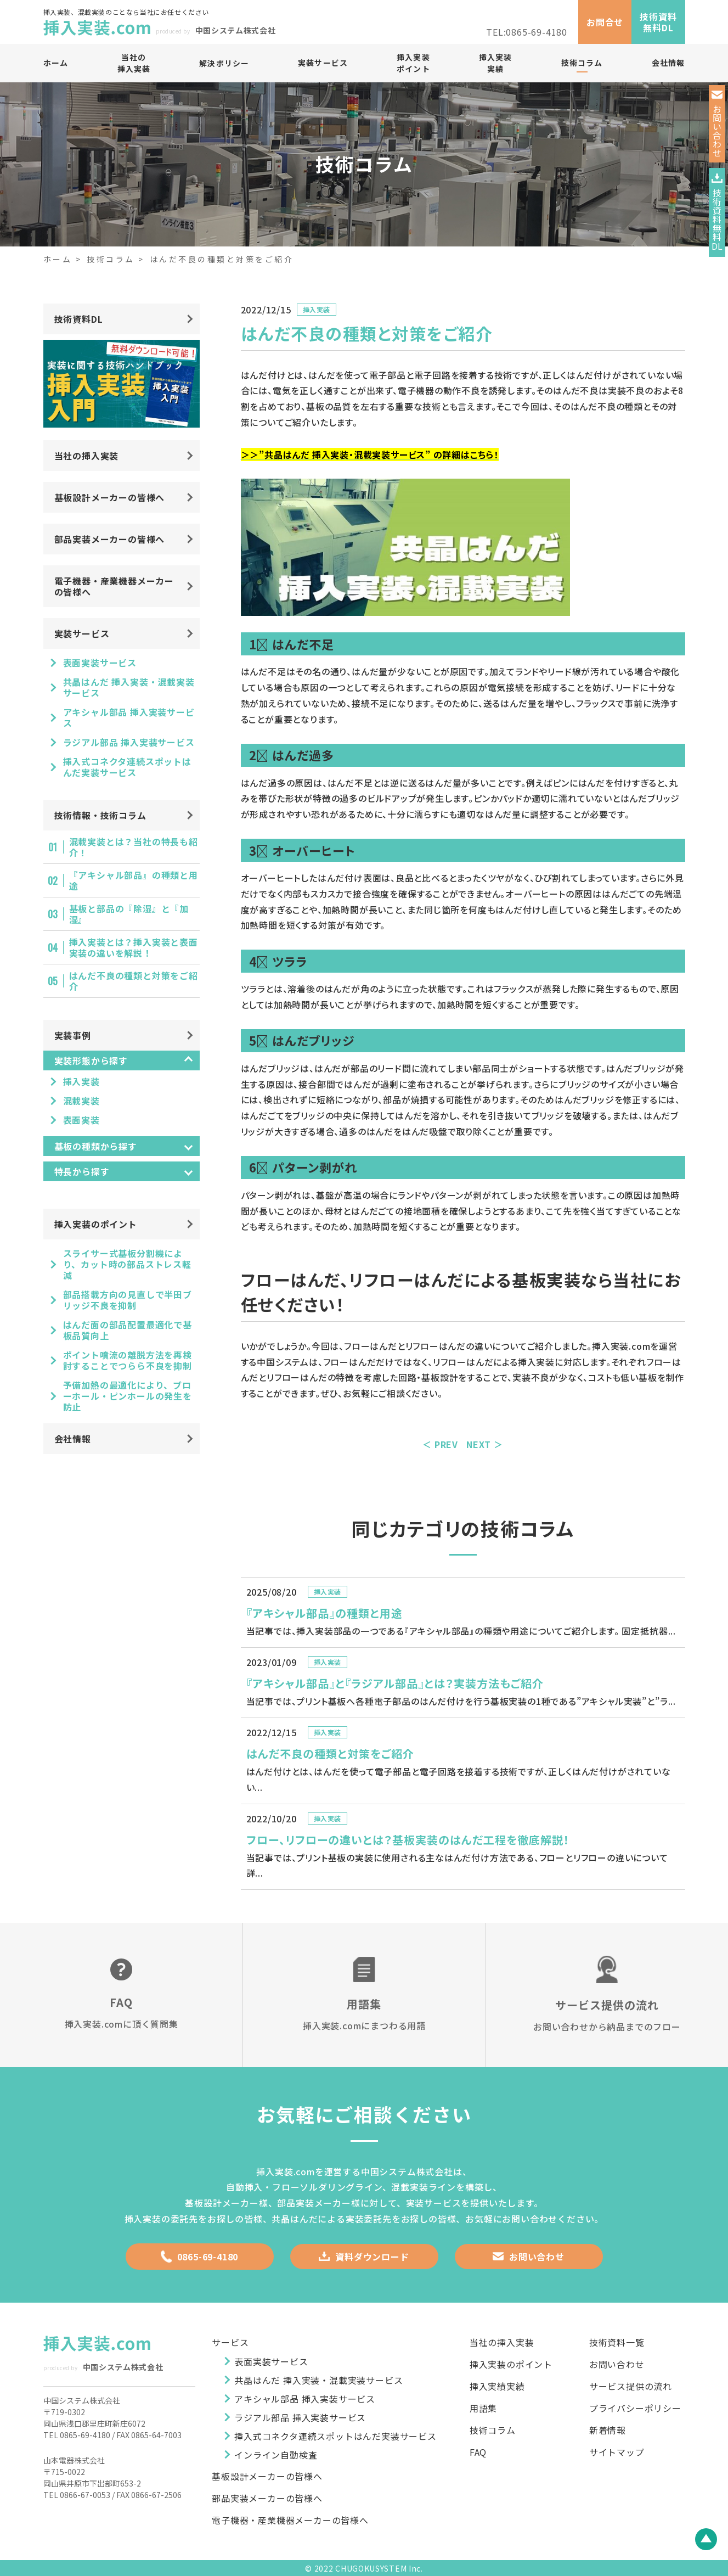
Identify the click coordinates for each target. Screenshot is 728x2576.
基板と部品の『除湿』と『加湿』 (129, 914)
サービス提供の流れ (630, 2385)
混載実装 (81, 1100)
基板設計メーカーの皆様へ (109, 497)
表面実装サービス (100, 662)
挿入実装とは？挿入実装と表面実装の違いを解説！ (133, 947)
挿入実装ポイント (413, 63)
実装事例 (72, 1035)
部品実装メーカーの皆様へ (109, 539)
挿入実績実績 (497, 2385)
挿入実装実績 (495, 63)
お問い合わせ (529, 2257)
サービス (230, 2342)
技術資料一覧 (617, 2342)
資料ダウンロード (364, 2257)
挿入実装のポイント (95, 1224)
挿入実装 (316, 309)
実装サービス (322, 63)
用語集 (483, 2407)
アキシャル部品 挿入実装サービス (129, 717)
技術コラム (581, 63)
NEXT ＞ (484, 1444)
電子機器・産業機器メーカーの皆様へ (114, 586)
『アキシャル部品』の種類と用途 (133, 880)
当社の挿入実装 (133, 63)
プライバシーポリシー (635, 2407)
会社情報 (668, 63)
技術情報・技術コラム (100, 815)
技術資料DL (78, 318)
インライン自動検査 (275, 2454)
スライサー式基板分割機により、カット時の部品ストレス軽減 (127, 1264)
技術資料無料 (719, 212)
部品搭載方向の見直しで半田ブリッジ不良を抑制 (127, 1300)
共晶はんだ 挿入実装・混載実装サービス (129, 687)
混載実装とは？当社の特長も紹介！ (133, 847)
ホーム (55, 63)
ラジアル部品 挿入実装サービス (129, 742)
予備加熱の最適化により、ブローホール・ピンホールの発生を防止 (127, 1395)
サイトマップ (617, 2449)
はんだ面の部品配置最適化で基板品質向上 (127, 1330)
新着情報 (607, 2428)
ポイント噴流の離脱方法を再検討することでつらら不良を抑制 (127, 1360)
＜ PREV (440, 1444)
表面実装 (81, 1119)
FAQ (478, 2449)
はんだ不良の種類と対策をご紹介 (133, 981)
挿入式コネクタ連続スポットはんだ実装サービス (127, 767)
